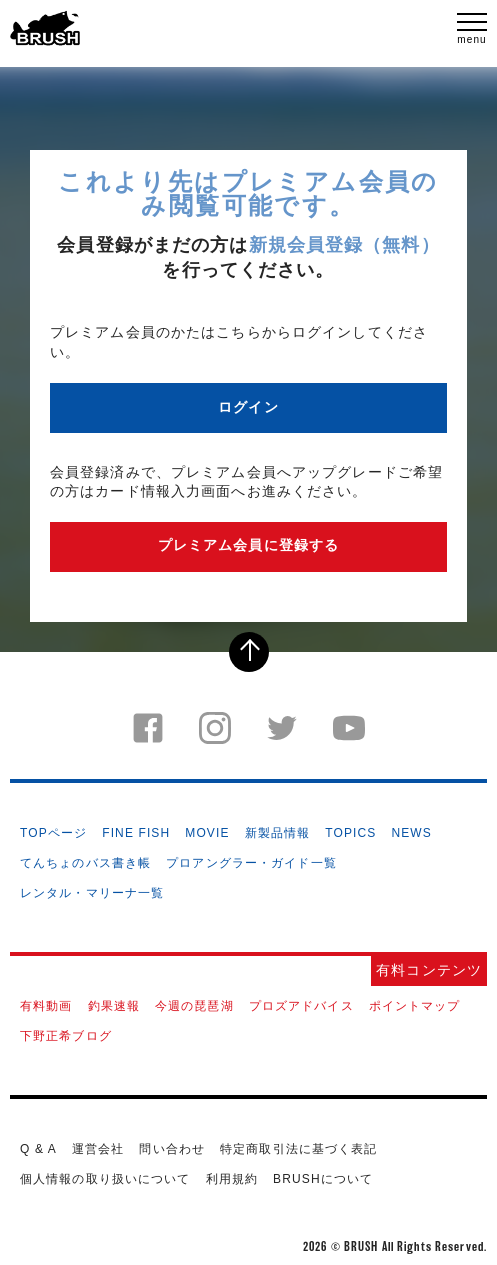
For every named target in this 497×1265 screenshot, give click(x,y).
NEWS (411, 833)
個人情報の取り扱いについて (105, 1179)
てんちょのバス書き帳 (85, 863)
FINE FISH (136, 833)
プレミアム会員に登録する (248, 545)
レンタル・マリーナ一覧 (92, 893)
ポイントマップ (415, 1006)
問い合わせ (172, 1149)
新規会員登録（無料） (344, 245)
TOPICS (350, 833)
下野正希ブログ (66, 1036)
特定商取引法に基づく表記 (298, 1149)
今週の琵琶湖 (194, 1006)
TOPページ (53, 833)
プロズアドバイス (301, 1006)
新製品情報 (278, 833)
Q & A (38, 1149)
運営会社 (98, 1149)
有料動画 (46, 1006)
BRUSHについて (323, 1179)
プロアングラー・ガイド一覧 (251, 863)
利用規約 (232, 1179)
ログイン (248, 407)
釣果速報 (114, 1006)
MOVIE (207, 833)
